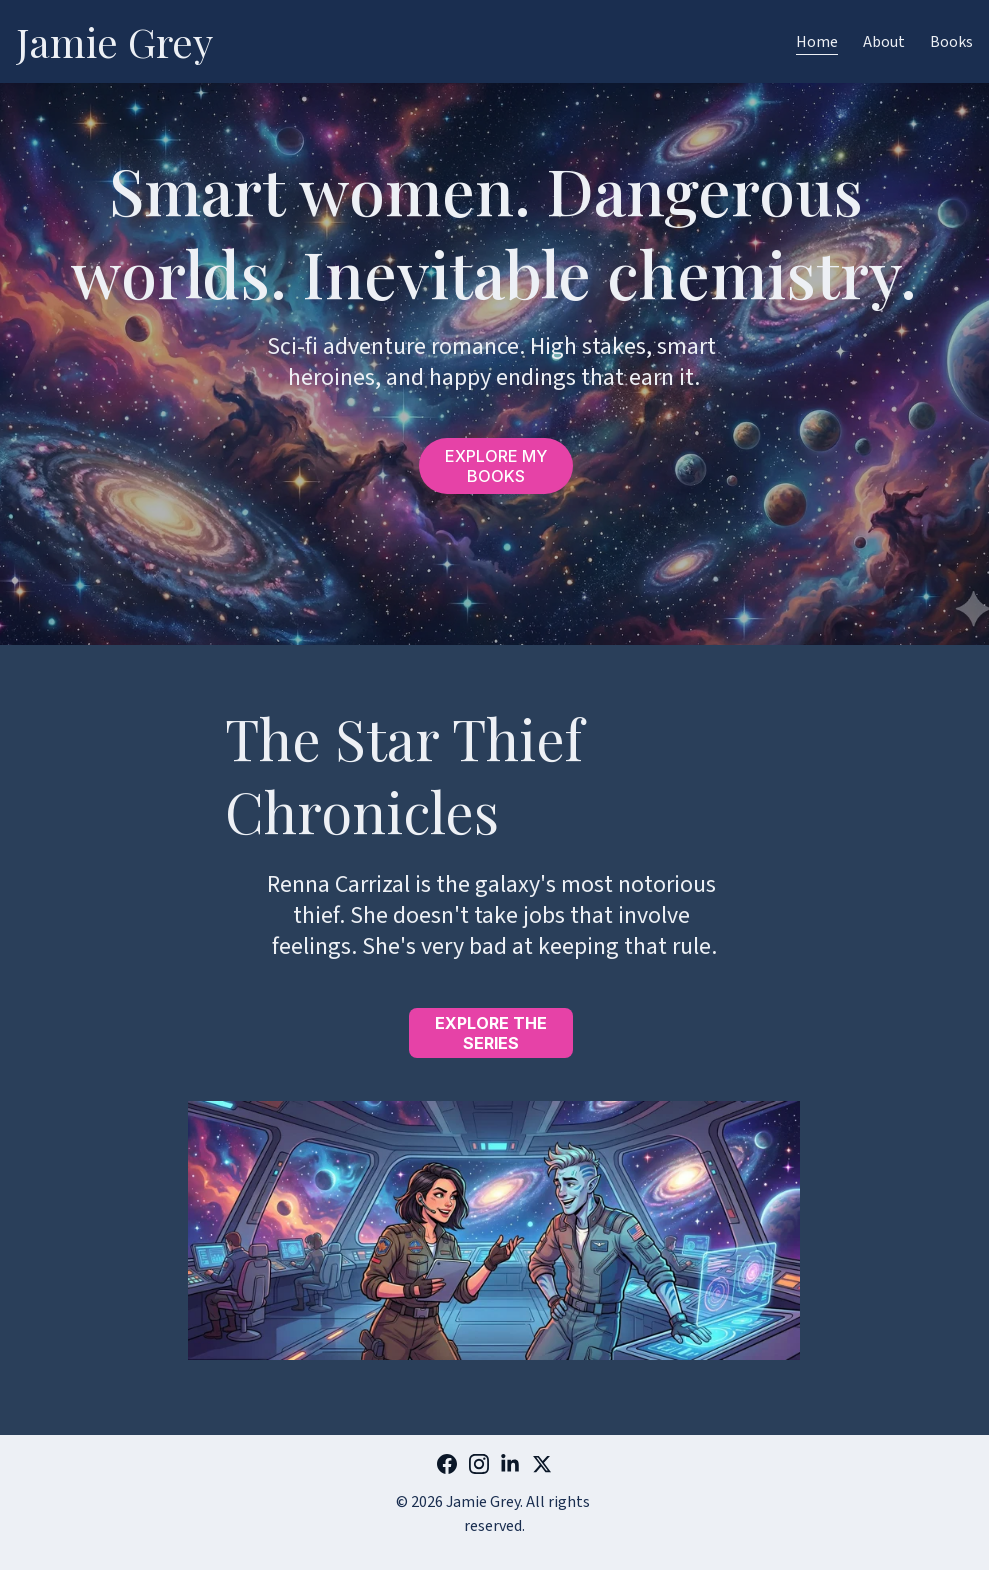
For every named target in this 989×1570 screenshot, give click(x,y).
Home (817, 42)
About (884, 42)
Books (951, 42)
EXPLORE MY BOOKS (496, 466)
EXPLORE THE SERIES (491, 1033)
